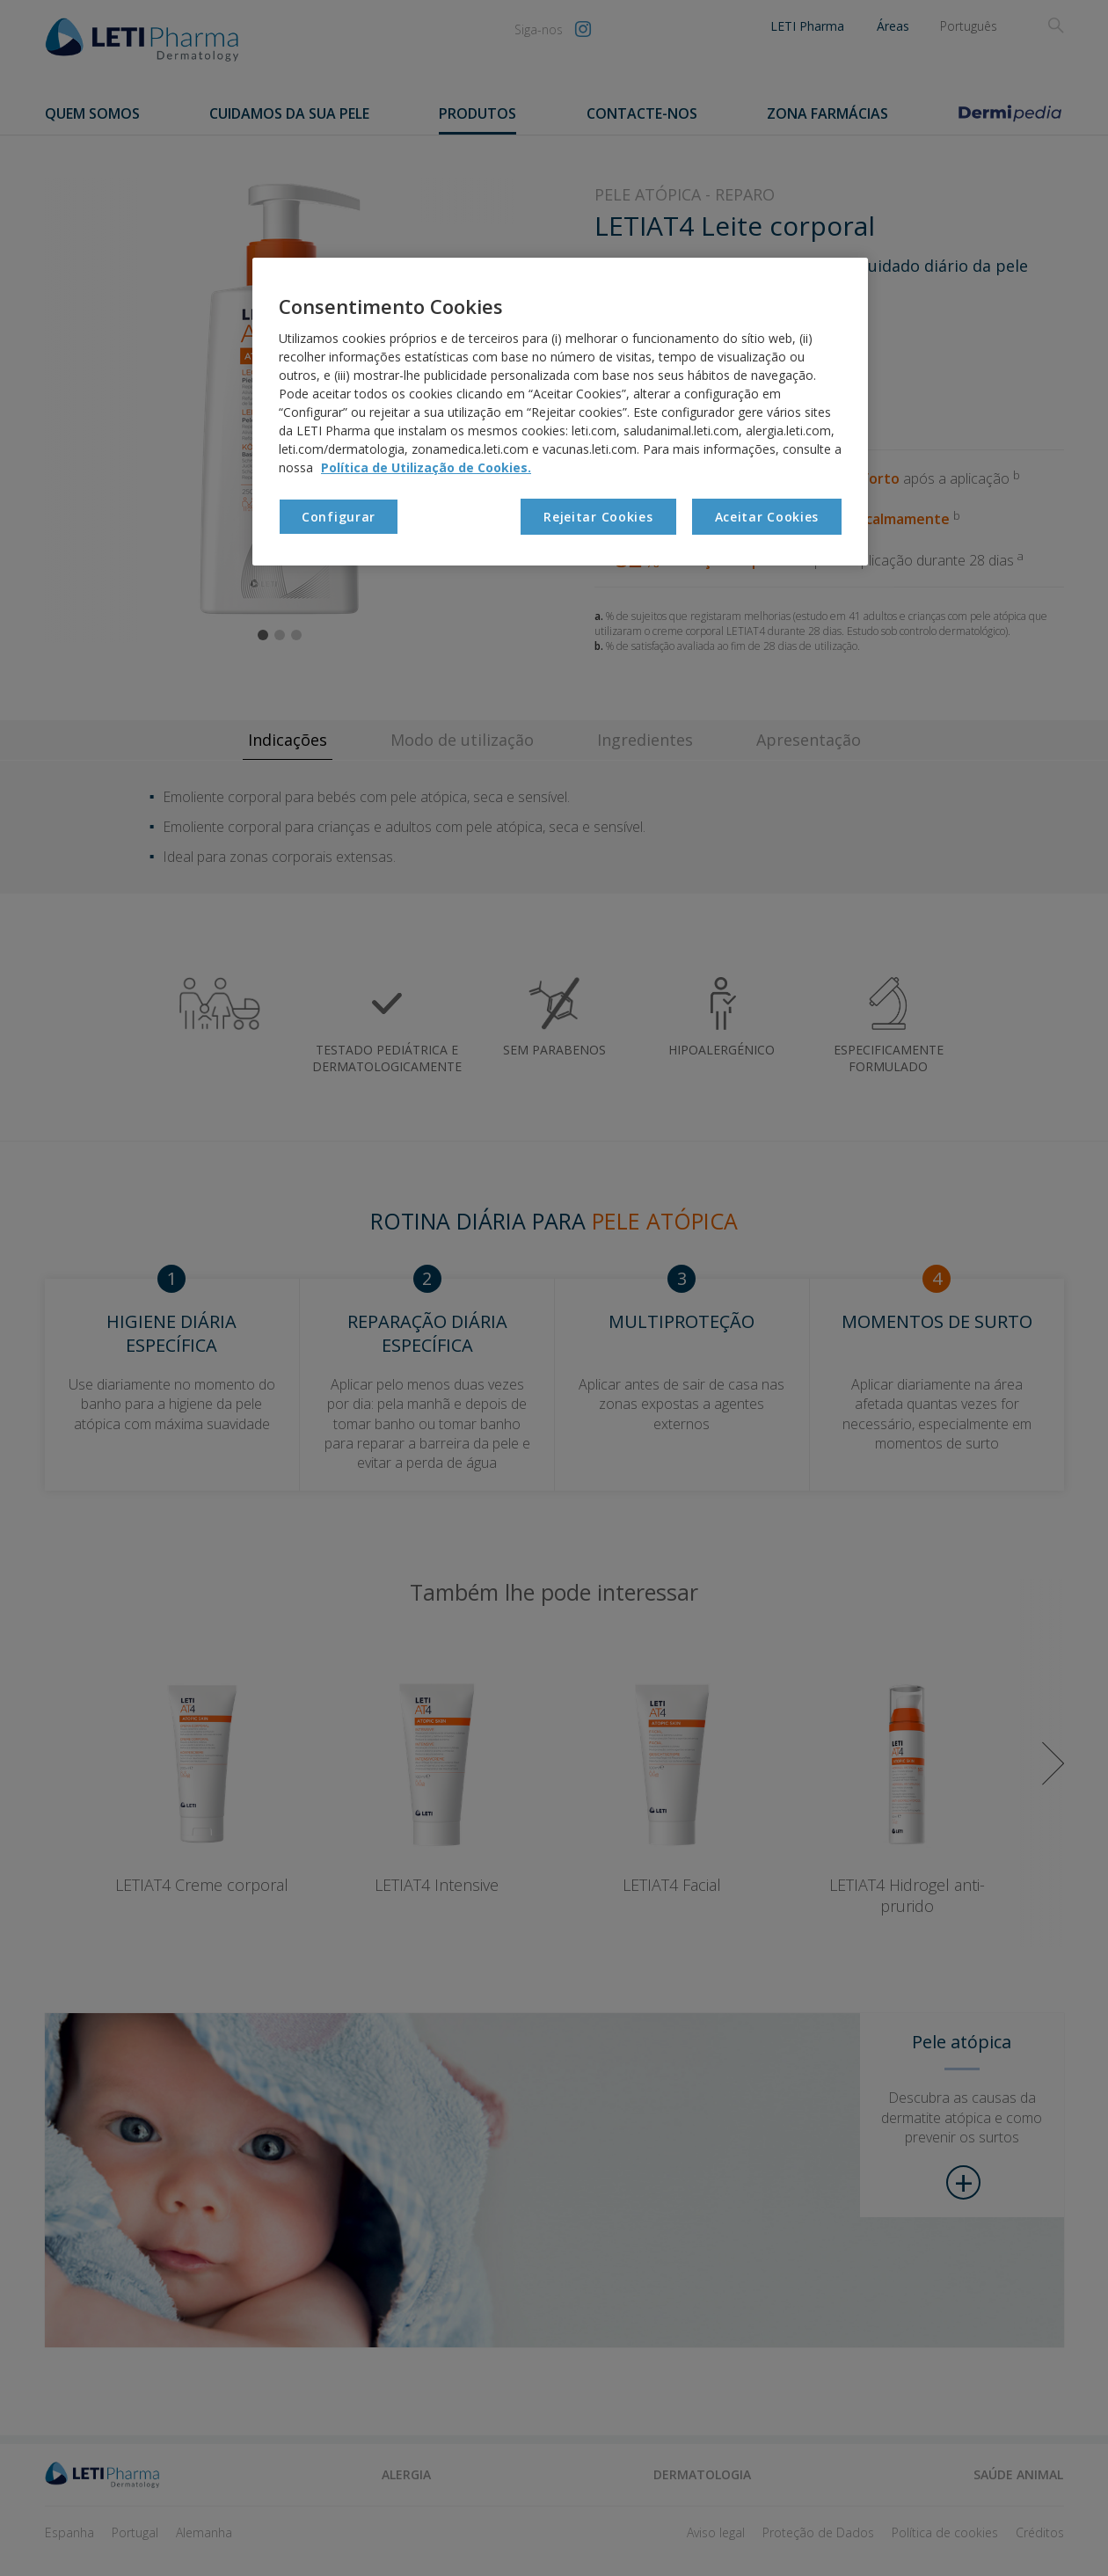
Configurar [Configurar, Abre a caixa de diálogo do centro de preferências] (338, 516)
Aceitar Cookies (767, 516)
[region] (560, 412)
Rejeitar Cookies (597, 516)
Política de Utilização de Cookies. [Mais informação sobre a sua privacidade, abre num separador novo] (426, 467)
